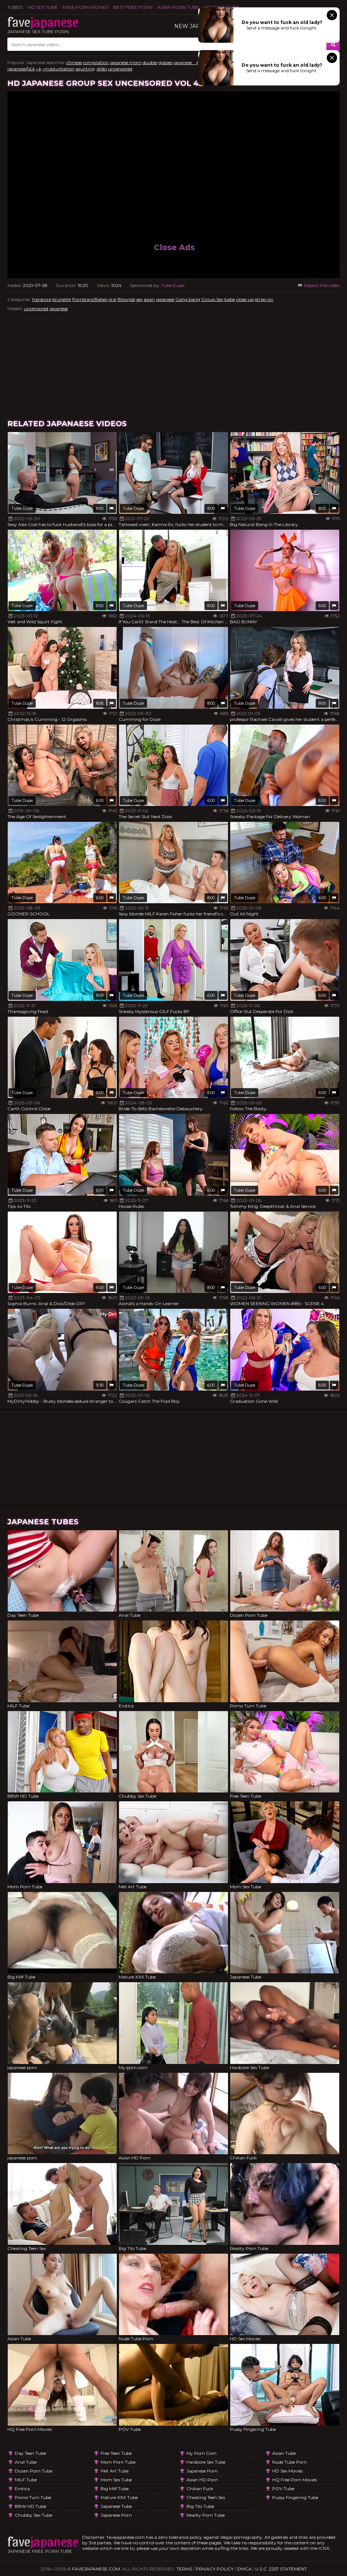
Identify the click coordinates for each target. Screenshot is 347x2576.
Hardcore (41, 299)
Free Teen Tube (116, 2453)
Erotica (22, 2488)
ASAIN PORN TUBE (178, 7)
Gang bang (187, 299)
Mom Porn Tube (118, 2462)
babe (229, 299)
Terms (184, 2569)
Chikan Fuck (199, 2488)
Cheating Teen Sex (205, 2497)
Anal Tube (25, 2462)
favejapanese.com (96, 2569)
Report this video (318, 285)
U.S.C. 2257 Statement (281, 2569)
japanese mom (125, 62)
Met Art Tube (115, 2471)
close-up (245, 299)
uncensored (120, 68)
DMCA (244, 2569)
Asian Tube (284, 2453)
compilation (96, 62)
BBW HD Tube (30, 2506)
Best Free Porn (133, 7)
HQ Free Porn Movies (294, 2479)
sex (139, 299)
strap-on (264, 299)
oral (112, 299)
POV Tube (283, 2488)
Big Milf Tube (115, 2488)
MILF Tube (26, 2479)
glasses (165, 62)
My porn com (201, 2453)
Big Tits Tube (200, 2506)
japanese (165, 299)
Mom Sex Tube (116, 2479)
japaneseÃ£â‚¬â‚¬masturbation (40, 68)
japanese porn (116, 2515)
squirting (85, 68)
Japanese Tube (116, 2506)
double (150, 62)
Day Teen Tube (30, 2453)
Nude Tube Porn (289, 2462)
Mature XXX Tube (119, 2497)
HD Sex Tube (43, 7)
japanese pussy (191, 62)
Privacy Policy (215, 2569)
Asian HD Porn (202, 2479)
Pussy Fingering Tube (295, 2497)
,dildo (101, 68)
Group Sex (212, 299)
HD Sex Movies (287, 2471)
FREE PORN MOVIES (85, 7)
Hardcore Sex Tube (205, 2462)
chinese (74, 62)
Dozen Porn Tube (33, 2471)
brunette (61, 299)
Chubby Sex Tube (33, 2515)
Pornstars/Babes (89, 299)
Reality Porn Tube (205, 2515)
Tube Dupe (173, 285)
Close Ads (174, 247)
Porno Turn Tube (33, 2497)
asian (149, 299)
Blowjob (126, 299)
